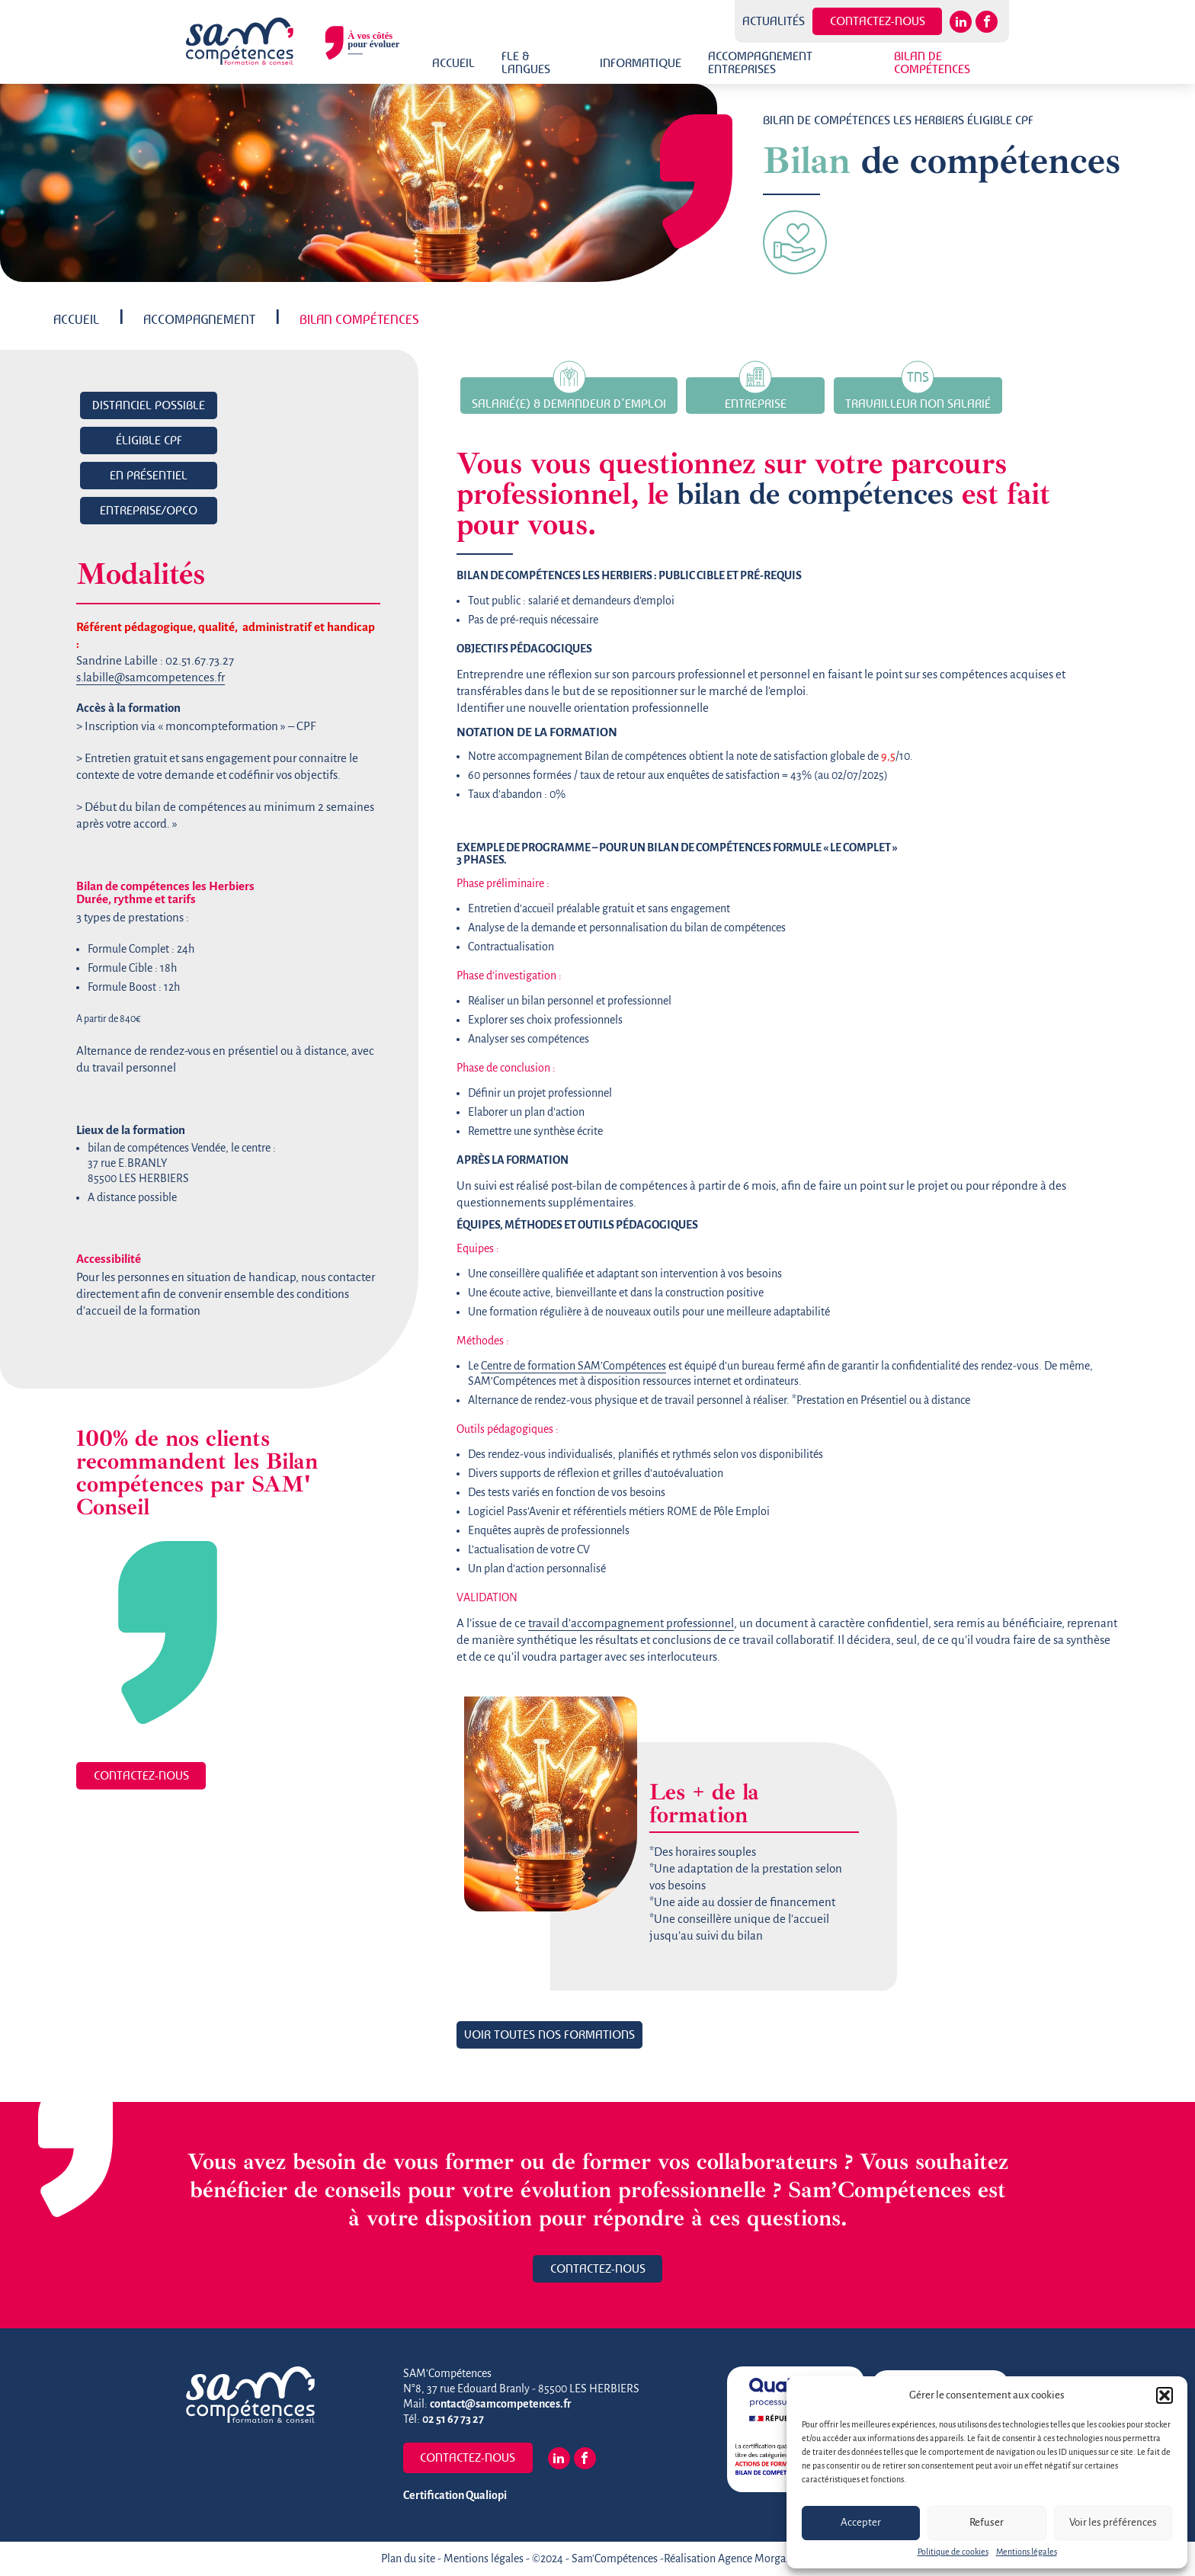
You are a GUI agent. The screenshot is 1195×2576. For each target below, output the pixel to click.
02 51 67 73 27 (453, 2419)
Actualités (773, 21)
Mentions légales (1026, 2552)
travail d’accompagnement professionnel (631, 1622)
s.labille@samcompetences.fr (150, 677)
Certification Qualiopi (455, 2495)
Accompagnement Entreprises (760, 62)
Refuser (986, 2523)
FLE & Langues (525, 62)
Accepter (861, 2523)
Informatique (640, 63)
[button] (1164, 2395)
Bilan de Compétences (932, 62)
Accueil (453, 63)
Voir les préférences (1113, 2523)
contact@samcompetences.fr (501, 2404)
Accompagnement (199, 319)
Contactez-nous (877, 21)
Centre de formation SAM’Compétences (573, 1366)
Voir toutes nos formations (549, 2034)
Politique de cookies (953, 2552)
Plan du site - (412, 2558)
